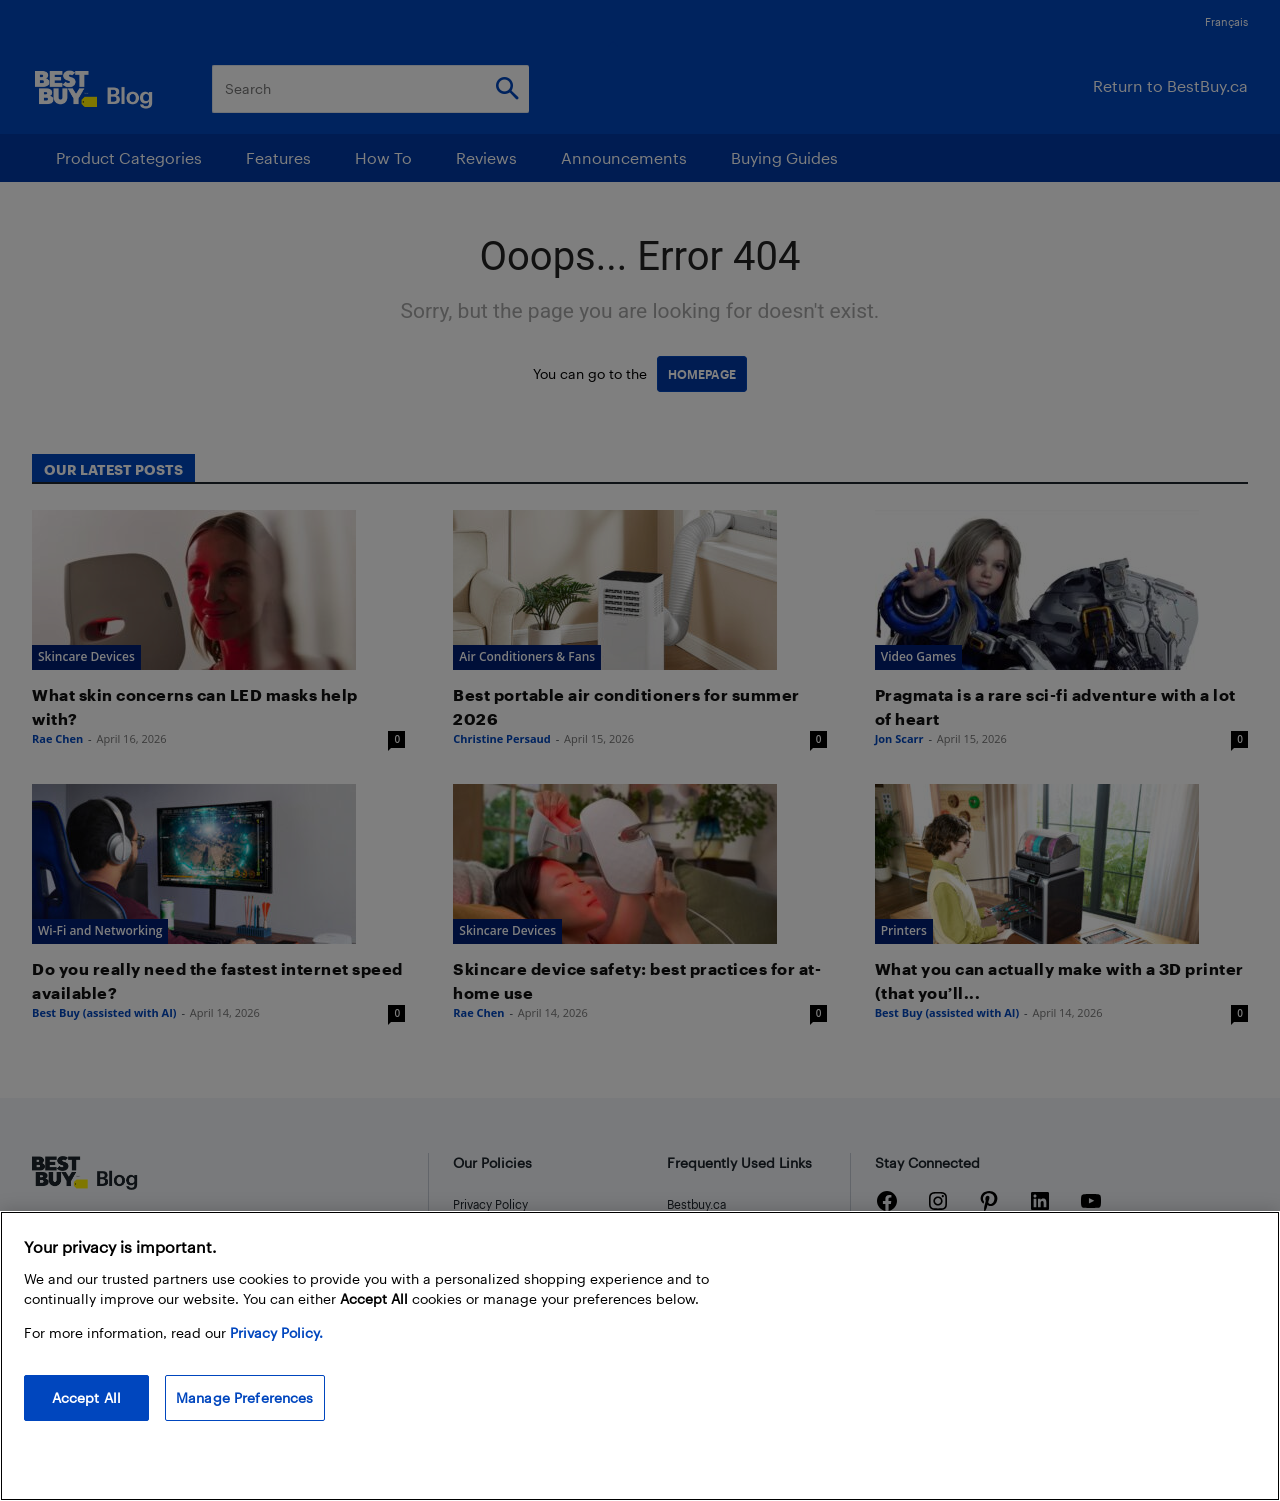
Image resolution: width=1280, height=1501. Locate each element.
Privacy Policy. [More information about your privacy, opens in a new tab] (276, 1332)
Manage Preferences (245, 1397)
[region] (640, 1356)
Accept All (86, 1397)
